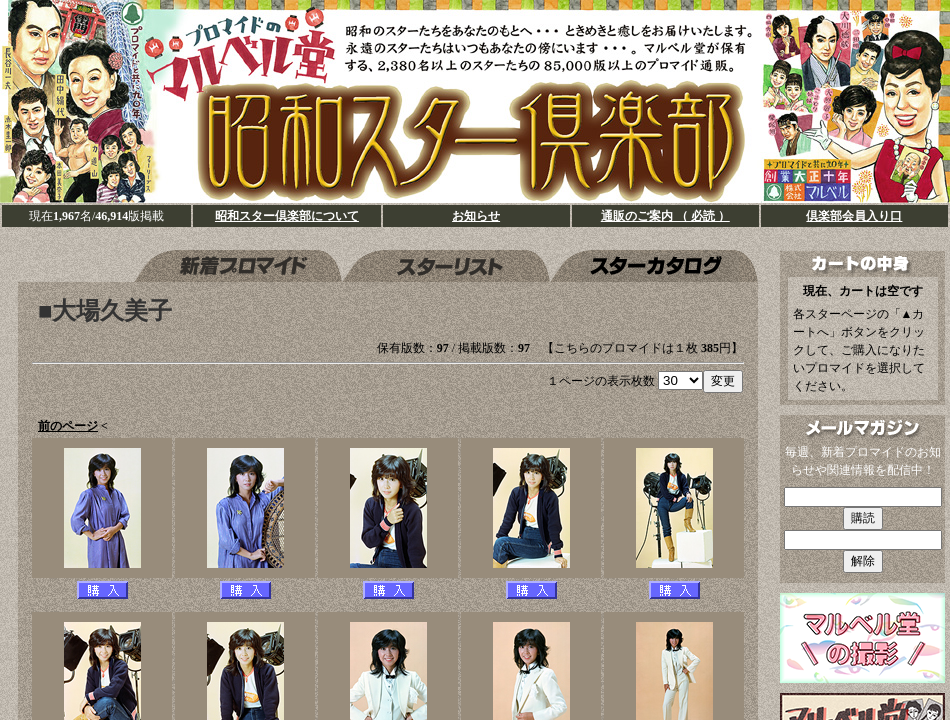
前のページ (68, 426)
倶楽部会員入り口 (854, 216)
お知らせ (476, 216)
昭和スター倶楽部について (287, 216)
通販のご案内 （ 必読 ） (665, 216)
